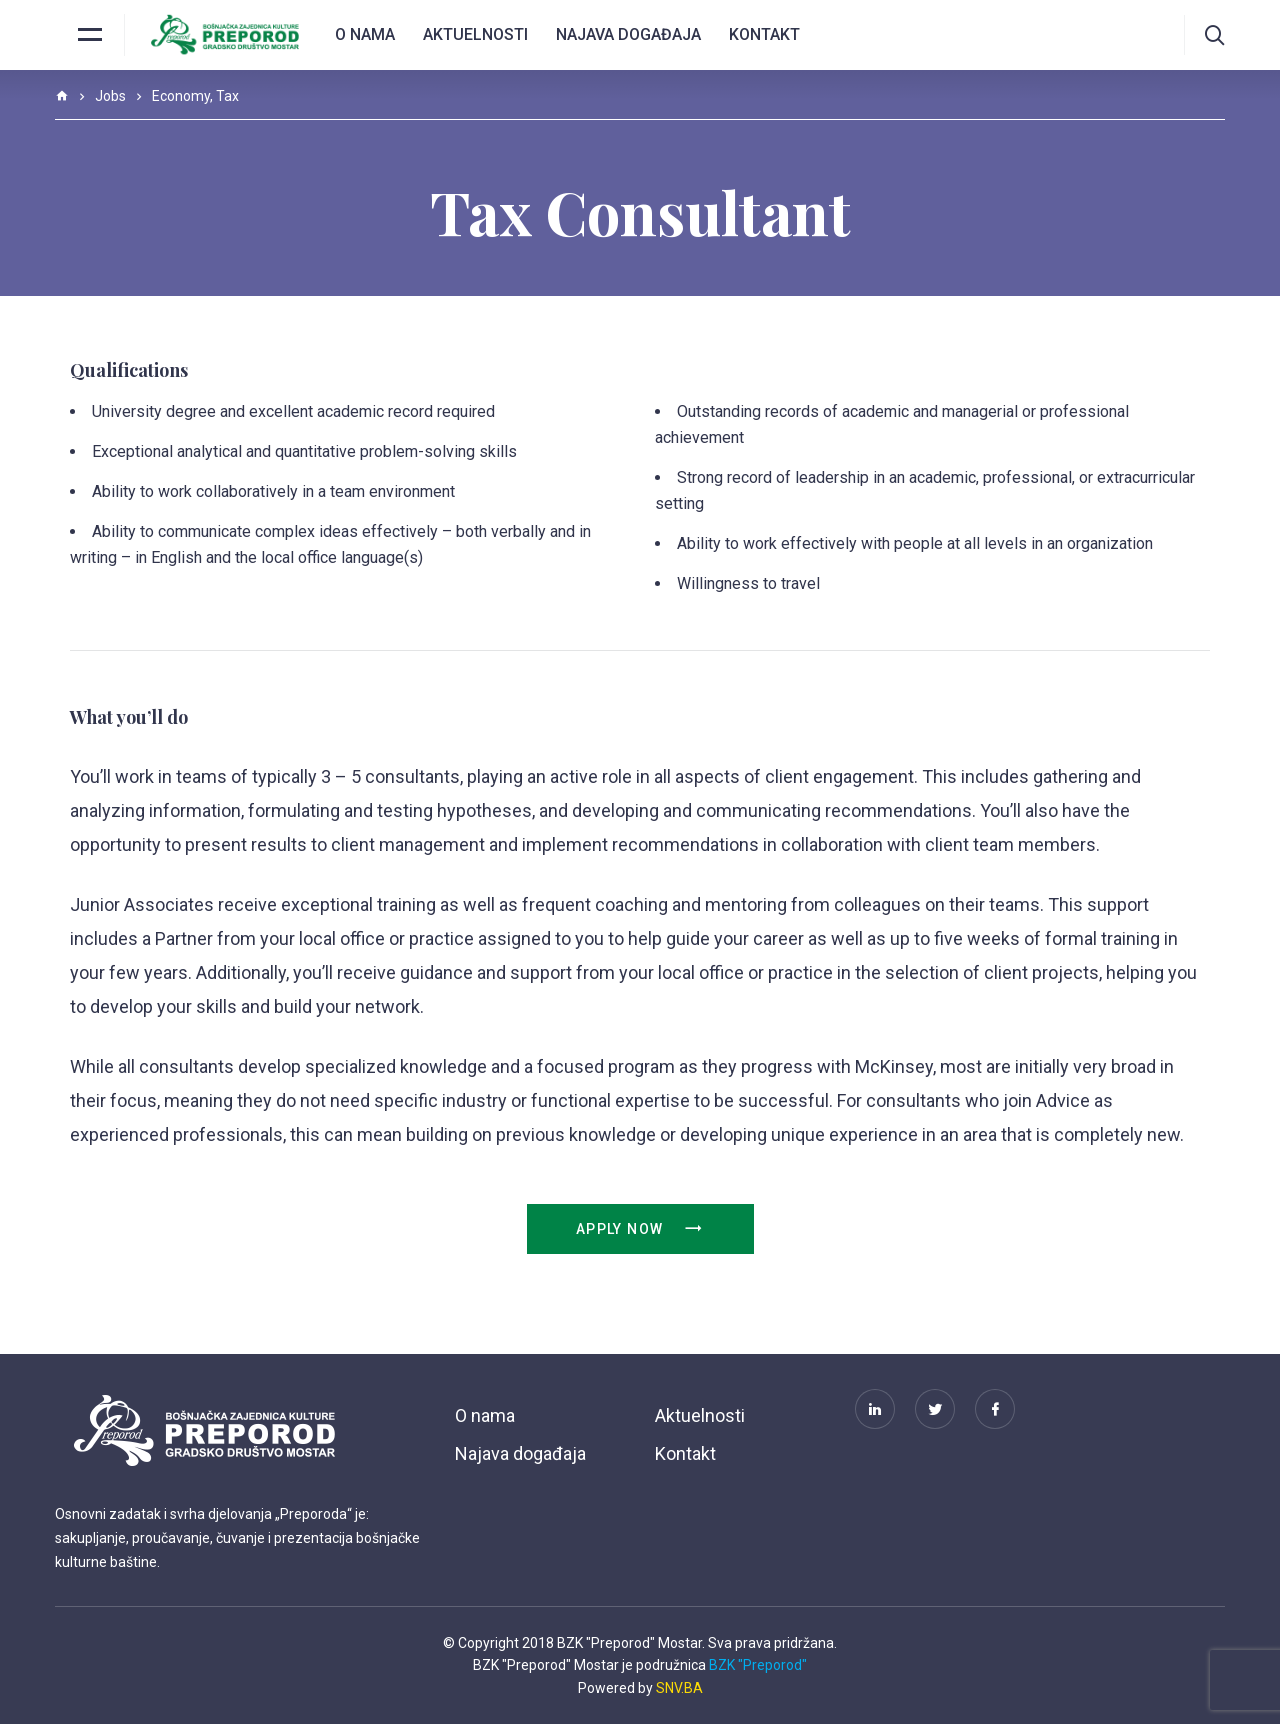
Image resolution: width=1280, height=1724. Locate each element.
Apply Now (640, 1229)
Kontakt (764, 34)
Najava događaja (628, 34)
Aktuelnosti (475, 34)
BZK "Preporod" (758, 1665)
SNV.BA (679, 1688)
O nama (365, 34)
